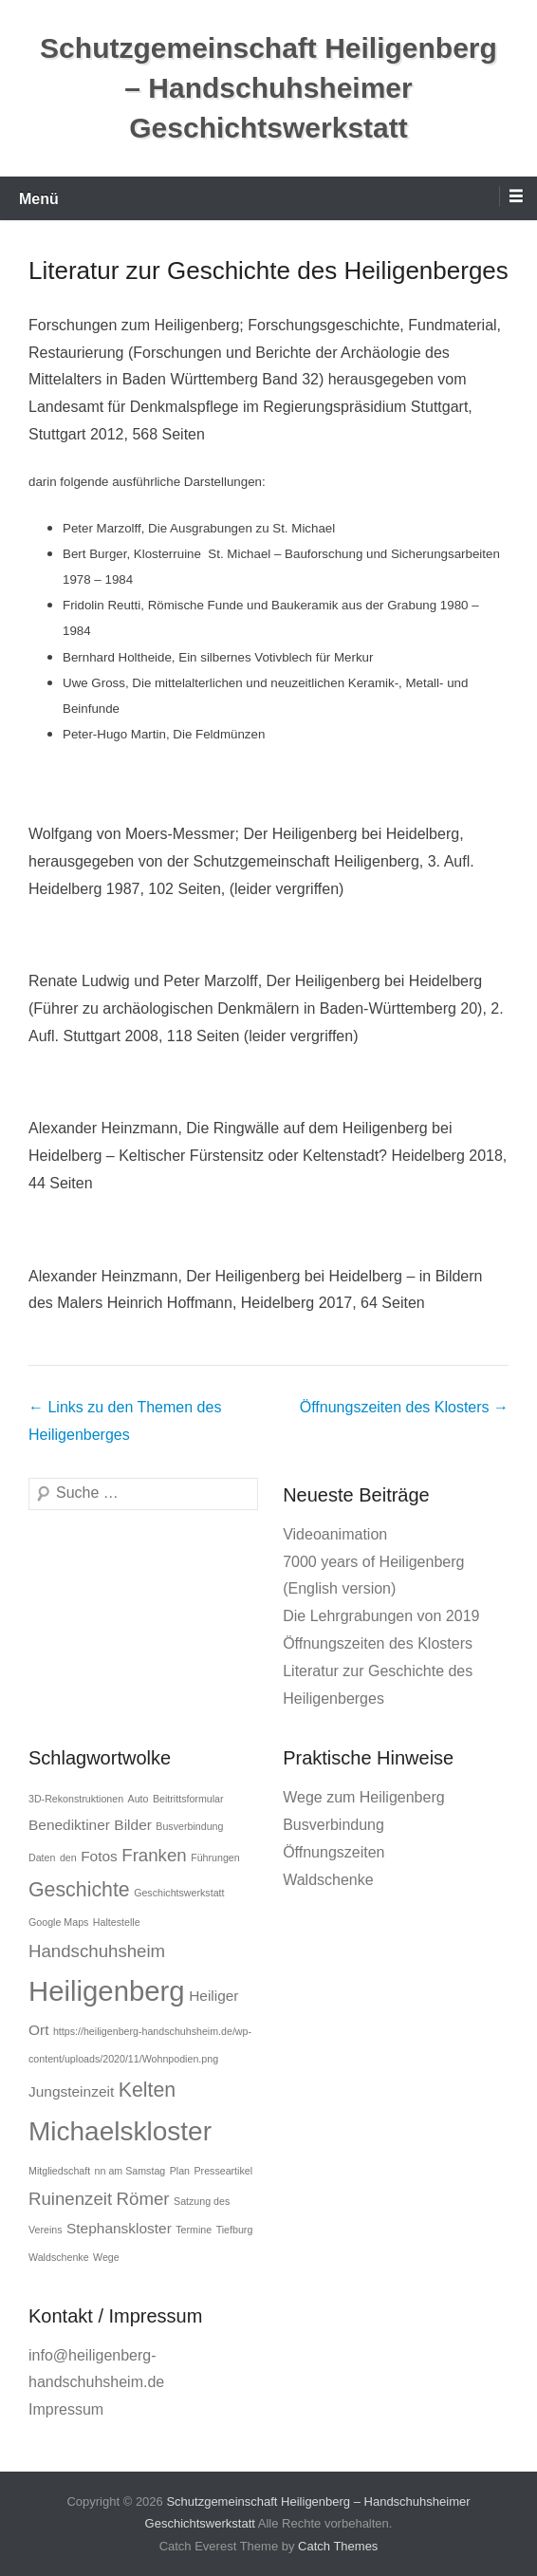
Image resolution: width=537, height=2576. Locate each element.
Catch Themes (338, 2546)
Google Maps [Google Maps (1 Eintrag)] (58, 1922)
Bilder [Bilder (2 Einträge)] (133, 1825)
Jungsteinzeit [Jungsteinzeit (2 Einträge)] (71, 2091)
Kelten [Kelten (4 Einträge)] (147, 2090)
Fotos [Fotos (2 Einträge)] (99, 1856)
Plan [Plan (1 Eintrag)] (180, 2170)
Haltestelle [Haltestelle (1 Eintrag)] (116, 1922)
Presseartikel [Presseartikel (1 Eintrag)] (223, 2170)
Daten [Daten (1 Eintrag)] (41, 1857)
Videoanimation (335, 1534)
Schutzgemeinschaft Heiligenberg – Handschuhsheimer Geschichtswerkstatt (268, 87)
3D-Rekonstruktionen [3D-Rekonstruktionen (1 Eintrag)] (75, 1798)
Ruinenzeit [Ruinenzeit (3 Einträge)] (70, 2199)
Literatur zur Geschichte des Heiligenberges (268, 270)
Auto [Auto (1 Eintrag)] (138, 1798)
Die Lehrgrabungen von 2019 (381, 1616)
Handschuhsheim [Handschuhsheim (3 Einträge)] (96, 1951)
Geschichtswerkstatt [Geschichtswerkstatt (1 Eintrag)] (179, 1892)
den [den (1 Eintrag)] (68, 1857)
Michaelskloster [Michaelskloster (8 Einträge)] (120, 2131)
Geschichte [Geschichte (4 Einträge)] (79, 1889)
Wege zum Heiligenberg (363, 1797)
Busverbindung (333, 1825)
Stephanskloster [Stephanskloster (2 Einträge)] (119, 2228)
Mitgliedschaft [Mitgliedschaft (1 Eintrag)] (59, 2170)
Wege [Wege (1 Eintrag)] (106, 2257)
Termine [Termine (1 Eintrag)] (194, 2229)
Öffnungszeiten (333, 1852)
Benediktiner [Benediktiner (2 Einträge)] (69, 1825)
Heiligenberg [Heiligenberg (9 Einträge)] (106, 1991)
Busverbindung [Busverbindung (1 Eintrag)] (189, 1826)
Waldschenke (328, 1880)
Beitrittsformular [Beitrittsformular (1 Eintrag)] (188, 1798)
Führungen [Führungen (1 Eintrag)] (215, 1857)
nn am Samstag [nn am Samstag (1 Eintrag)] (130, 2170)
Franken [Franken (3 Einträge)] (153, 1855)
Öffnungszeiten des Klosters (404, 1407)
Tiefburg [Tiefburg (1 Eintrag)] (234, 2229)
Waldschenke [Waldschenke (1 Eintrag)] (58, 2257)
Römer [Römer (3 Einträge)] (143, 2199)
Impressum (65, 2409)
